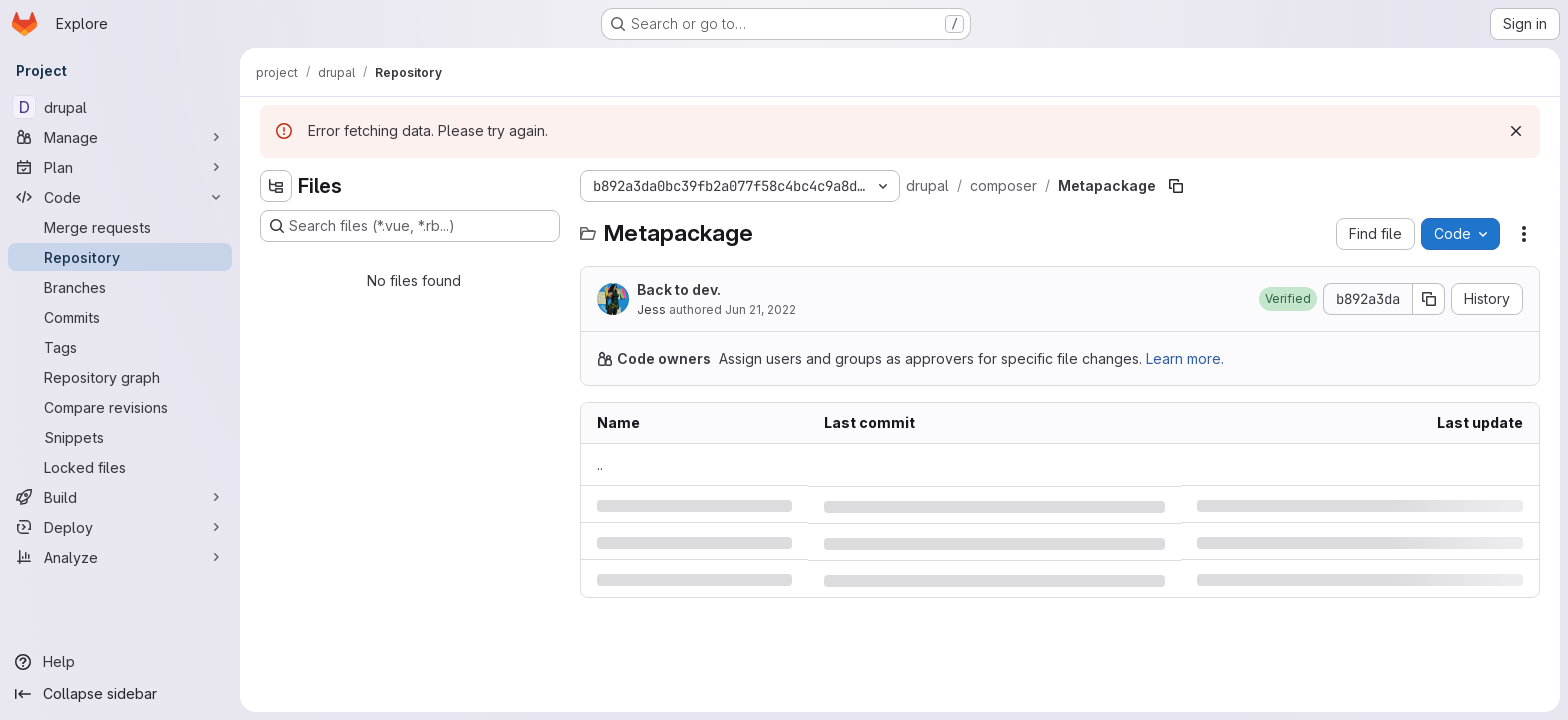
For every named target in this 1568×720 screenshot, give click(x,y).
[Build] (120, 497)
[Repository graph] (120, 377)
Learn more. (1185, 358)
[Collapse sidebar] (120, 694)
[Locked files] (120, 467)
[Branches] (120, 287)
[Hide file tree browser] (276, 186)
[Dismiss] (1516, 131)
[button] (1288, 299)
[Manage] (120, 137)
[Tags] (120, 347)
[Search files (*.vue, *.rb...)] (410, 226)
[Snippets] (120, 437)
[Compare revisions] (120, 407)
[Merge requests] (120, 227)
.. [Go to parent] (600, 464)
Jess (651, 309)
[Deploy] (120, 527)
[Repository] (120, 257)
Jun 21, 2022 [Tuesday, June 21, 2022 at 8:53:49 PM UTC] (760, 309)
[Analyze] (120, 557)
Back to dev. (679, 289)
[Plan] (120, 167)
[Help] (120, 662)
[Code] (120, 197)
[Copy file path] (1176, 186)
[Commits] (120, 317)
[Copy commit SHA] (1429, 299)
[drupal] (120, 107)
